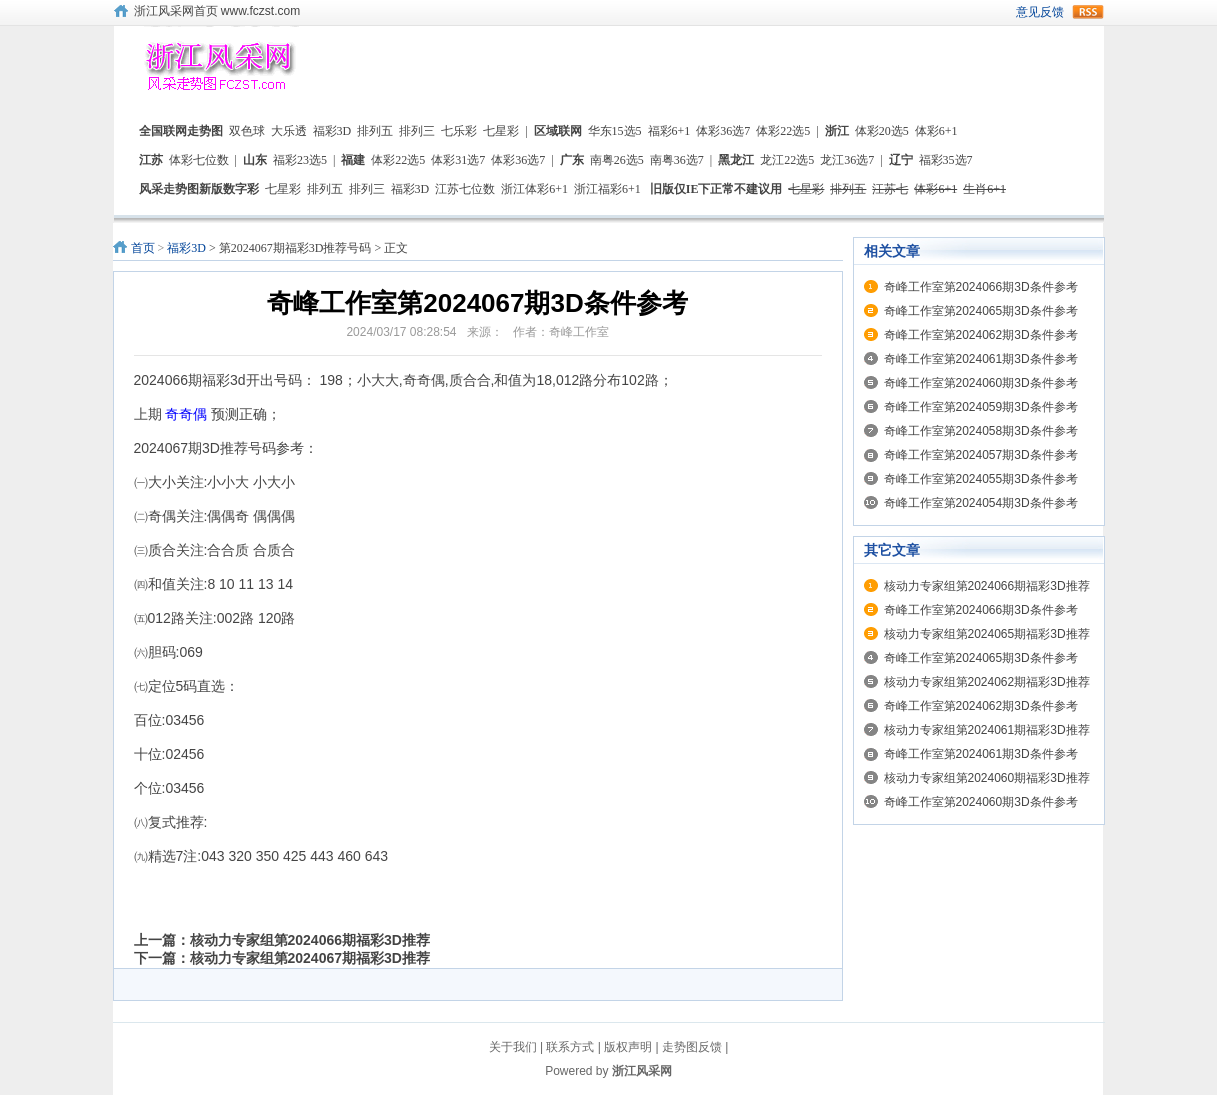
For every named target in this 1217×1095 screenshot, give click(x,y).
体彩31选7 (458, 160)
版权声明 (628, 1047)
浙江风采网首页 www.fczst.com (217, 11)
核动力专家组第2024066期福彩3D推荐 (310, 940)
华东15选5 (615, 131)
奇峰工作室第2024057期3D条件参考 (981, 455)
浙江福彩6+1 (607, 189)
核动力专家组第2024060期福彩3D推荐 (987, 778)
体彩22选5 (783, 131)
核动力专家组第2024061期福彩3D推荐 (987, 730)
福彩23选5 (300, 160)
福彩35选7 (946, 160)
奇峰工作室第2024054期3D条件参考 (981, 503)
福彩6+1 (669, 131)
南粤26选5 (617, 160)
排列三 (417, 131)
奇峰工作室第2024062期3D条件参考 (981, 335)
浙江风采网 (642, 1071)
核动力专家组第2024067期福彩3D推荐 (310, 958)
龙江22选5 (787, 160)
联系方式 (570, 1047)
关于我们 (513, 1047)
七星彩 (501, 131)
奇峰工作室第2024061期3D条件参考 (981, 359)
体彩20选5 (882, 131)
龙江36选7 (847, 160)
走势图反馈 (692, 1047)
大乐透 (289, 131)
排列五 (375, 131)
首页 (143, 248)
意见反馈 (1040, 12)
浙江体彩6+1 (534, 189)
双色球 (247, 131)
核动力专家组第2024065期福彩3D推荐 (987, 634)
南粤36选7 (677, 160)
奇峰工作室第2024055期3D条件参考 (981, 479)
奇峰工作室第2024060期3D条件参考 (981, 383)
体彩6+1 (936, 131)
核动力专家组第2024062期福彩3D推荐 (987, 682)
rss (1088, 12)
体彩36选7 (723, 131)
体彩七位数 (199, 160)
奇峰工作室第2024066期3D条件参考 (981, 287)
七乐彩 (459, 131)
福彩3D (332, 131)
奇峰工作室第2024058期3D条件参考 (981, 431)
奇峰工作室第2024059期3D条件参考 (981, 407)
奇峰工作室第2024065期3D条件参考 (981, 311)
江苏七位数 (465, 189)
